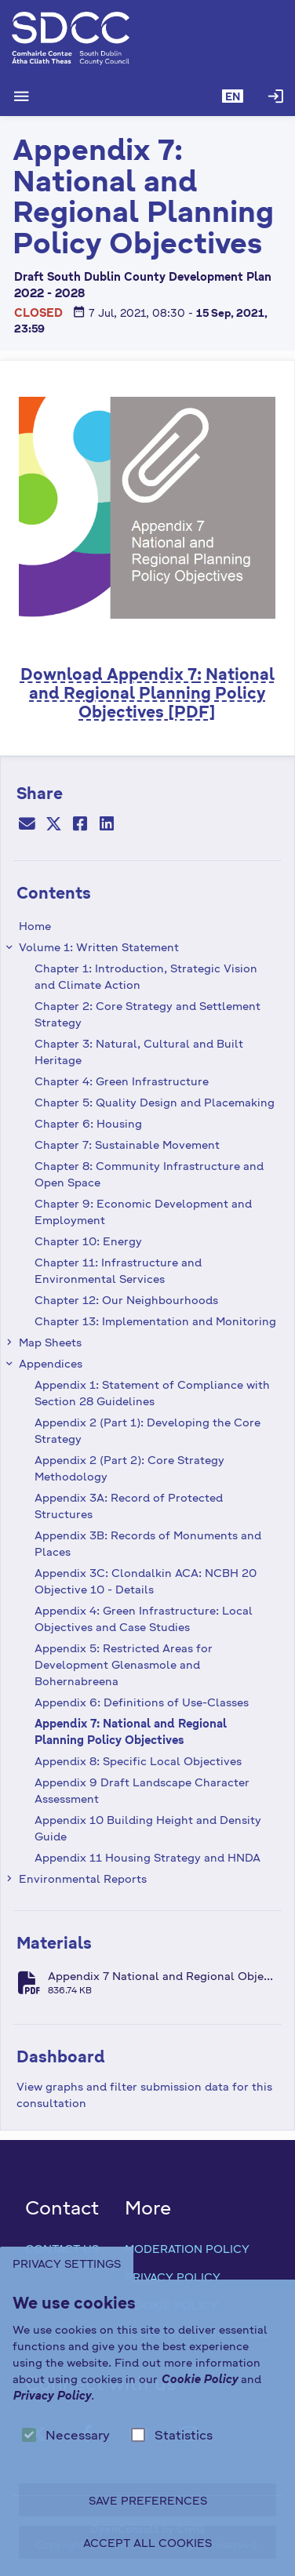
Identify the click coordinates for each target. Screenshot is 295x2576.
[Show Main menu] (21, 96)
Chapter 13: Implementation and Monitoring (155, 1320)
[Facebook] (80, 826)
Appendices (50, 1363)
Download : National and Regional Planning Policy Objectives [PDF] (147, 692)
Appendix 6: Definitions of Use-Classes (142, 1702)
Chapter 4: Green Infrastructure (122, 1081)
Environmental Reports (83, 1878)
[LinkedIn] (107, 826)
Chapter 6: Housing (88, 1123)
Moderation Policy (187, 2248)
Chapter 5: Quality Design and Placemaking (155, 1102)
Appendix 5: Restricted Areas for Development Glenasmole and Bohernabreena (124, 1664)
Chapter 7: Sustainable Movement (127, 1144)
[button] (232, 96)
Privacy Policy (172, 2276)
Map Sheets (50, 1342)
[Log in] (275, 96)
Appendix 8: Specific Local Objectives (138, 1760)
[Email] (26, 826)
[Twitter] (53, 826)
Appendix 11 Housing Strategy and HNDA (147, 1857)
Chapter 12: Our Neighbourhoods (126, 1299)
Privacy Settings (67, 2263)
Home (35, 925)
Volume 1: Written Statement (99, 946)
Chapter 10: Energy (88, 1241)
